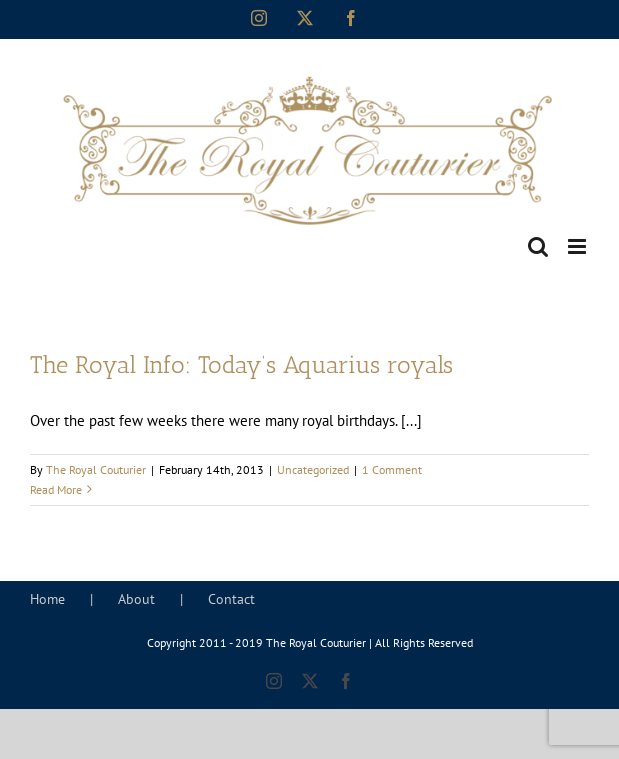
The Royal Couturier (96, 469)
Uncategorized (313, 469)
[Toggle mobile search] (538, 246)
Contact (231, 599)
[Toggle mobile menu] (578, 246)
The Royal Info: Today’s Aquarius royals (241, 365)
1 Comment (392, 469)
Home (47, 599)
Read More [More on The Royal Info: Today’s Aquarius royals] (56, 489)
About (136, 599)
